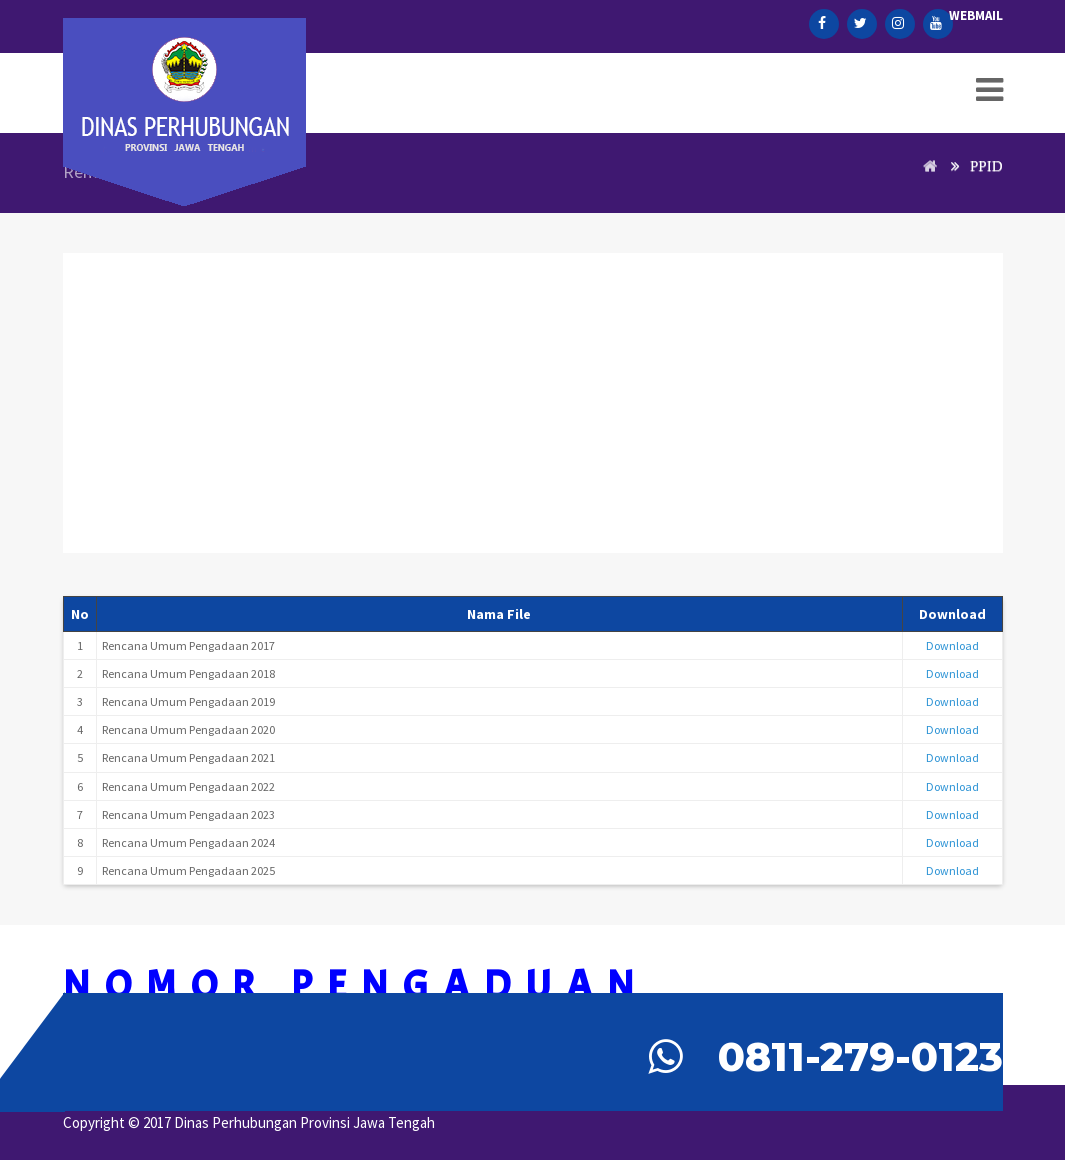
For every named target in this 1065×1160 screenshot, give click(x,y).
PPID (986, 166)
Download (952, 645)
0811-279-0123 (860, 1056)
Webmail (976, 15)
